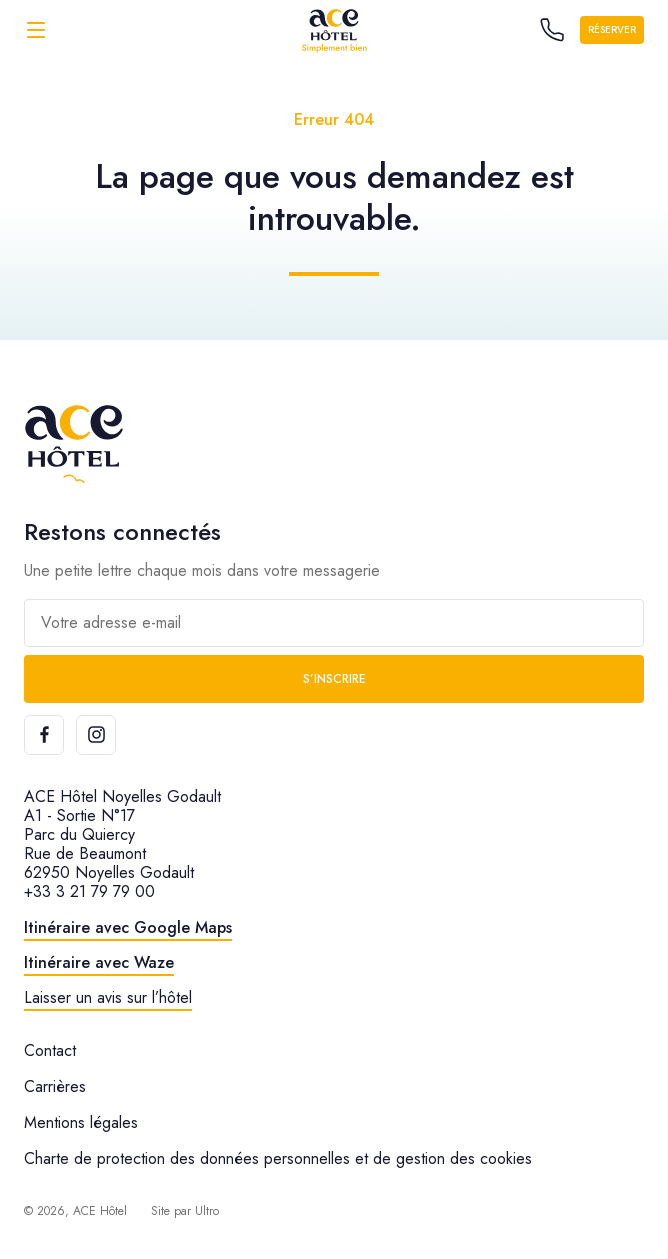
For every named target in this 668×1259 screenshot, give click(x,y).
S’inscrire (334, 679)
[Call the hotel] (552, 30)
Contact (50, 1050)
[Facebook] (44, 735)
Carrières (55, 1086)
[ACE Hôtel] (334, 29)
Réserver (612, 29)
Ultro (207, 1211)
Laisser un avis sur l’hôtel (108, 997)
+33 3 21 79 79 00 (89, 891)
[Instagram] (96, 735)
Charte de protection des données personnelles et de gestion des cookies (278, 1158)
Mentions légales (81, 1122)
